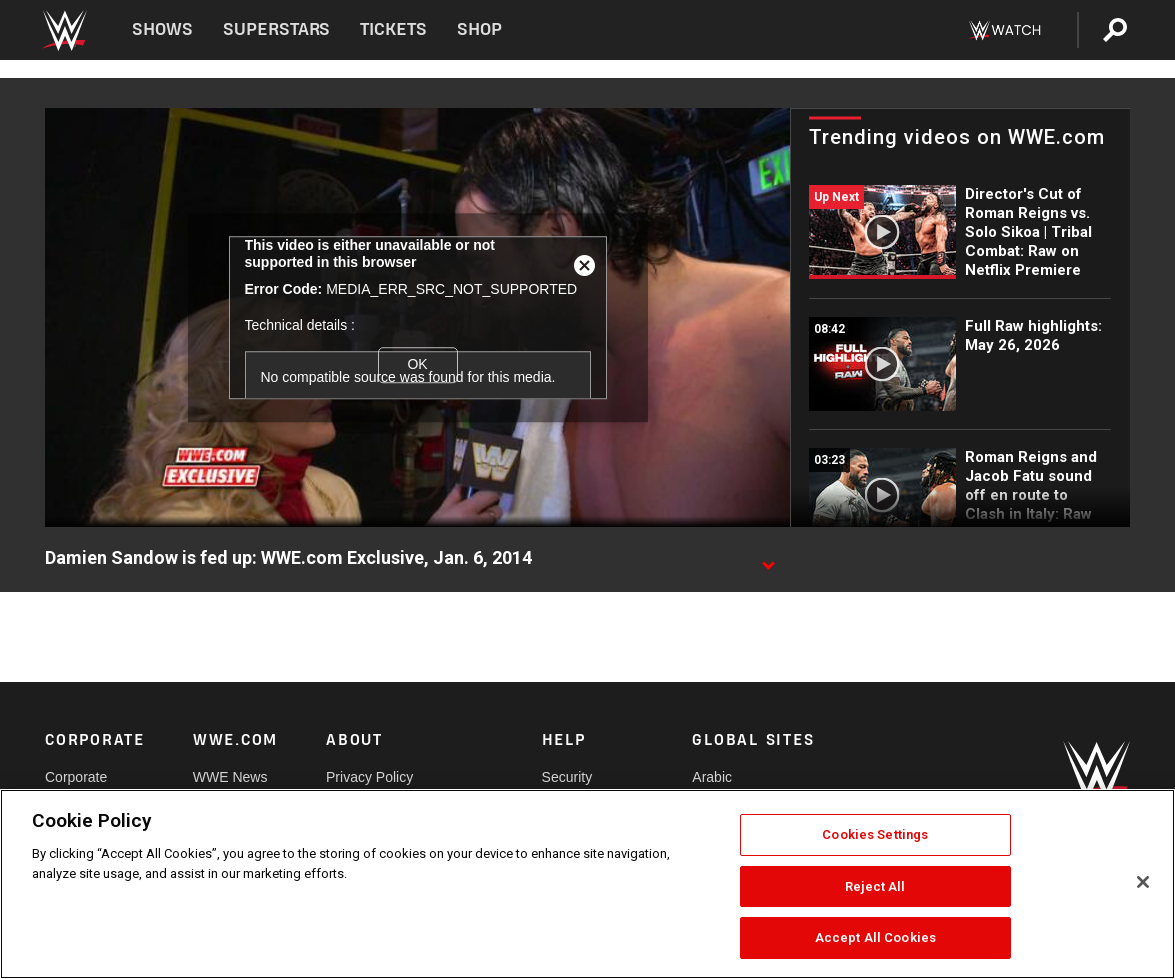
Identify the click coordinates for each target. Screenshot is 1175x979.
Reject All (875, 886)
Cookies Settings (875, 834)
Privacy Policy (369, 777)
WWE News (230, 777)
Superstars (277, 29)
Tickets (393, 29)
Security (567, 777)
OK (417, 364)
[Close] (1143, 882)
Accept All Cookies (875, 937)
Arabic (712, 777)
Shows (162, 29)
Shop (479, 29)
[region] (587, 884)
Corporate (76, 777)
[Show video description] (768, 559)
